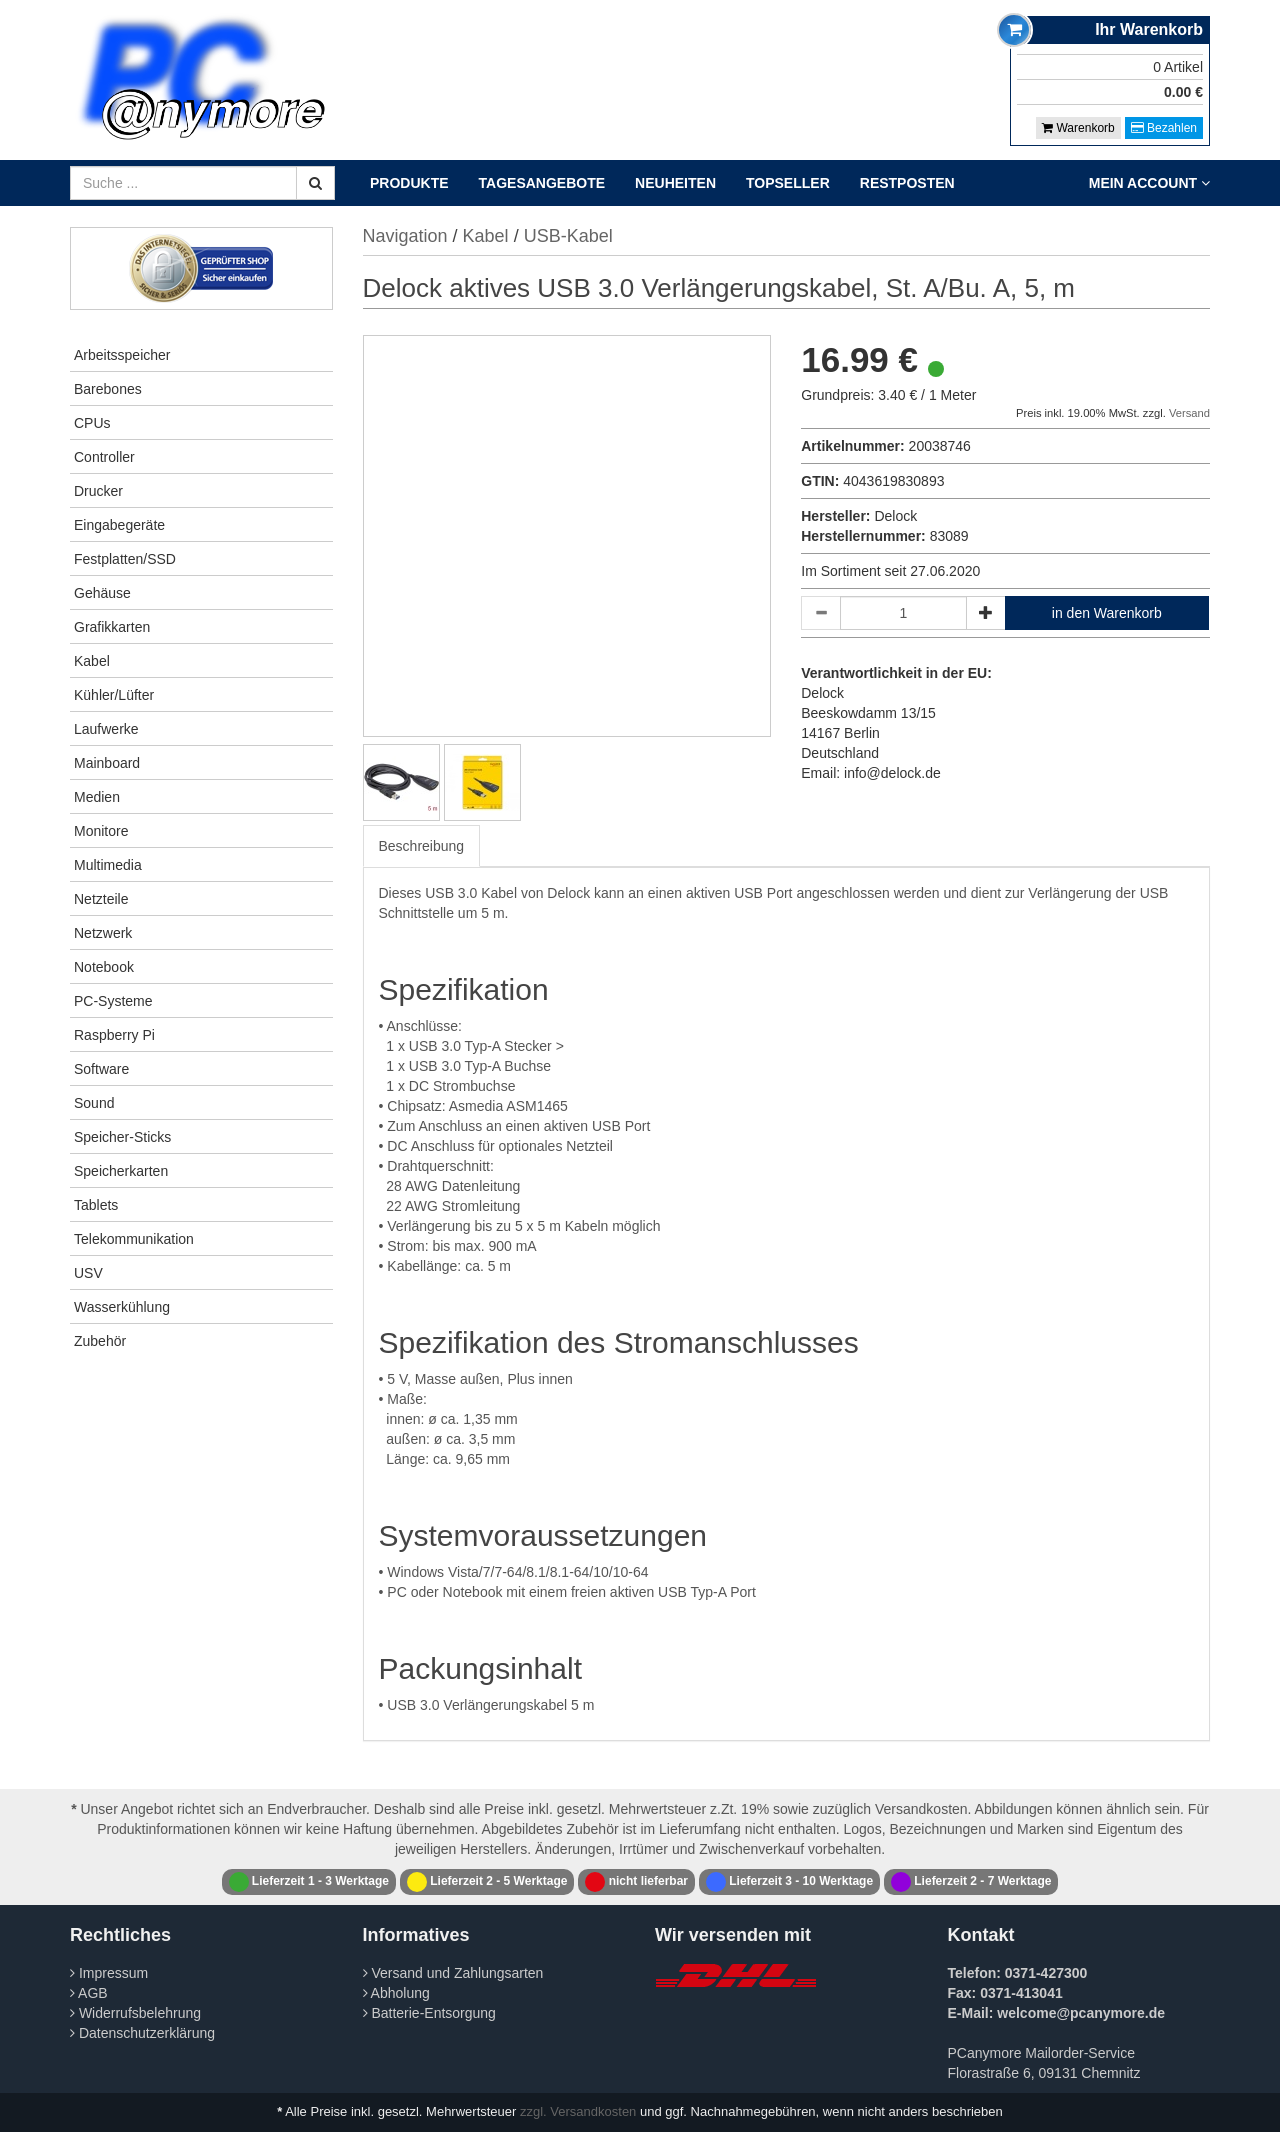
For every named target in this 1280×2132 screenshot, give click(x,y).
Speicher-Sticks (122, 1137)
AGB (89, 1993)
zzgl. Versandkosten (578, 2111)
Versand (1189, 413)
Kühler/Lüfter (114, 695)
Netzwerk (103, 933)
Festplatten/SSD (125, 559)
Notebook (104, 967)
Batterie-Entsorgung (429, 2013)
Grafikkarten (112, 627)
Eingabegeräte (119, 525)
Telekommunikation (134, 1239)
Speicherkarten (121, 1171)
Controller (104, 457)
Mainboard (107, 763)
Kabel (92, 661)
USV (88, 1273)
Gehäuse (102, 593)
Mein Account (1149, 183)
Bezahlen (1164, 128)
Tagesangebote (542, 183)
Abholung (396, 1993)
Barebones (108, 389)
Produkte (409, 183)
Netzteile (101, 899)
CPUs (92, 423)
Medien (97, 797)
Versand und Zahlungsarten (453, 1973)
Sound (94, 1103)
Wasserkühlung (122, 1307)
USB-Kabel (568, 236)
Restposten (907, 183)
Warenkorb (1078, 128)
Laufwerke (106, 729)
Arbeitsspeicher (122, 355)
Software (101, 1069)
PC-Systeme (113, 1001)
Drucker (98, 491)
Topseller (788, 183)
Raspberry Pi (114, 1035)
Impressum (109, 1973)
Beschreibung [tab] (422, 846)
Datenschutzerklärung (142, 2033)
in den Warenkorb (1107, 613)
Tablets (96, 1205)
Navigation (405, 236)
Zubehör (100, 1341)
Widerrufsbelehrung (135, 2013)
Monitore (101, 831)
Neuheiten (675, 183)
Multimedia (108, 865)
